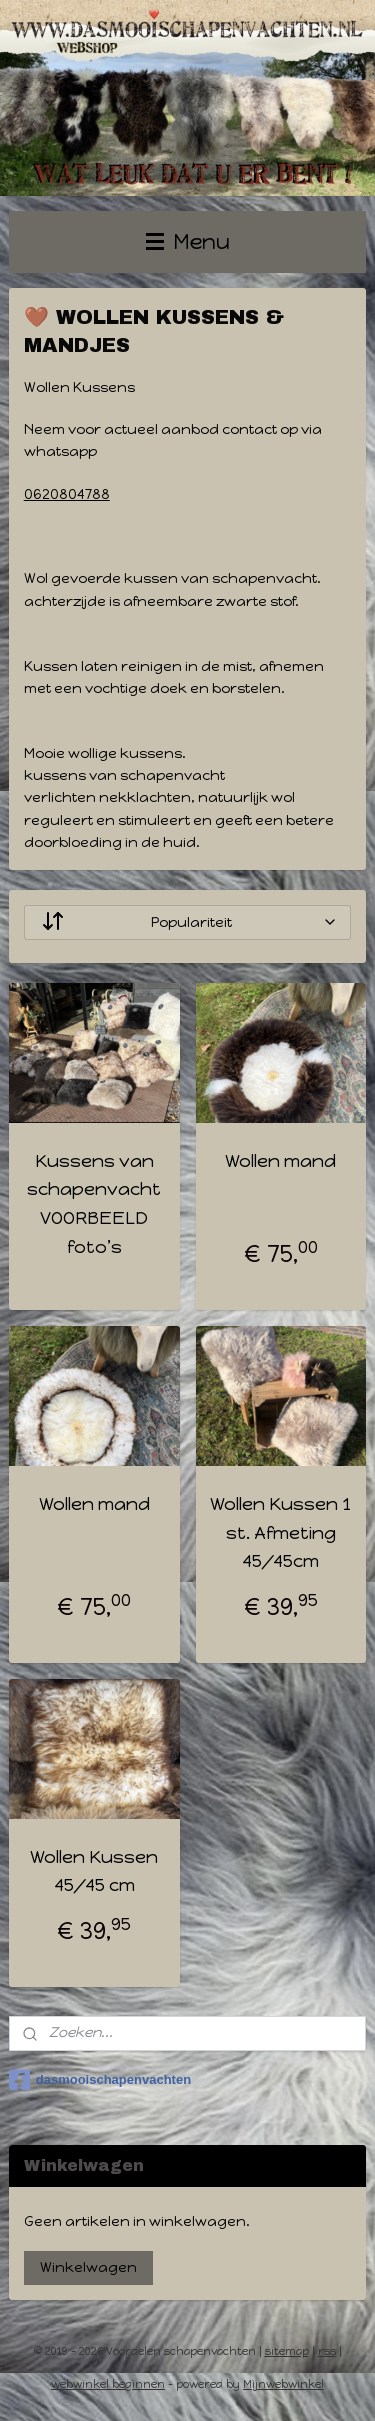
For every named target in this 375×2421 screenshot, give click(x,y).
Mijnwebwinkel (283, 2384)
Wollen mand (280, 1160)
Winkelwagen (88, 2267)
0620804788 (67, 493)
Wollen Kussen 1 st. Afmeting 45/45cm (280, 1533)
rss (327, 2351)
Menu (188, 241)
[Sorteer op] (188, 921)
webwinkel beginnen (108, 2384)
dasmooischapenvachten (100, 2080)
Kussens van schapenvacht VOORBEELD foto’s (94, 1203)
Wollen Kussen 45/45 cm (94, 1870)
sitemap (287, 2351)
